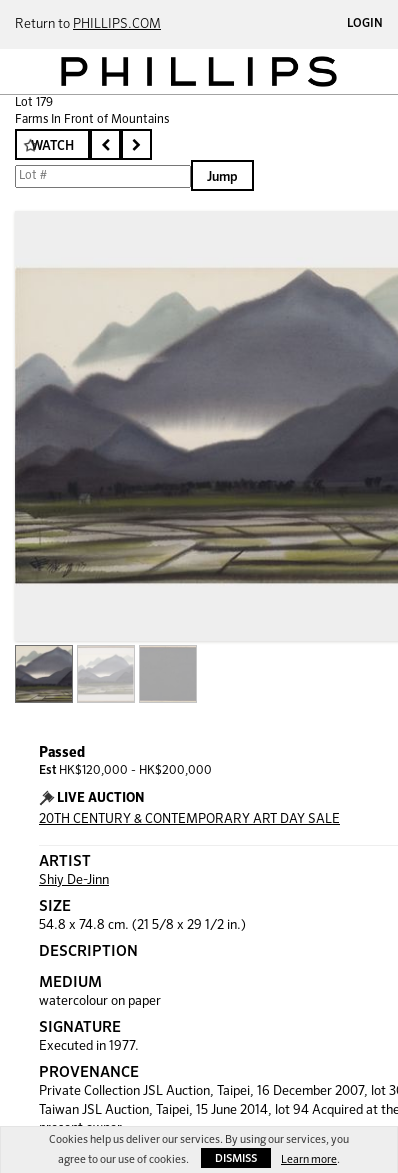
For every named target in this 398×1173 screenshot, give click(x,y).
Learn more (309, 1159)
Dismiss (236, 1158)
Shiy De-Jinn (74, 880)
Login (365, 24)
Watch (52, 146)
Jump (222, 177)
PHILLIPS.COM (117, 24)
